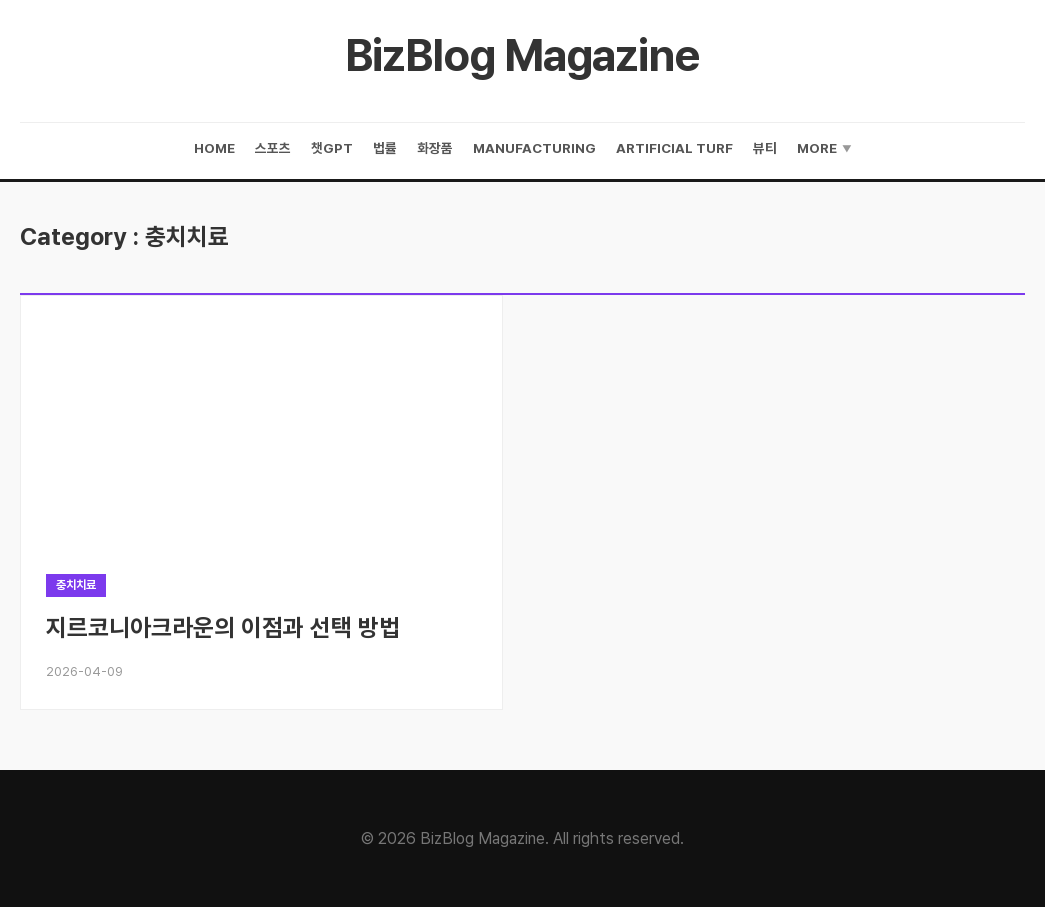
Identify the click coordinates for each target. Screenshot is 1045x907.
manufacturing (534, 148)
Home (214, 148)
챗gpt (332, 148)
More (824, 148)
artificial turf (674, 148)
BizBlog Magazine (522, 55)
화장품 (435, 148)
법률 (385, 148)
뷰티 (765, 148)
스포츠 (273, 148)
